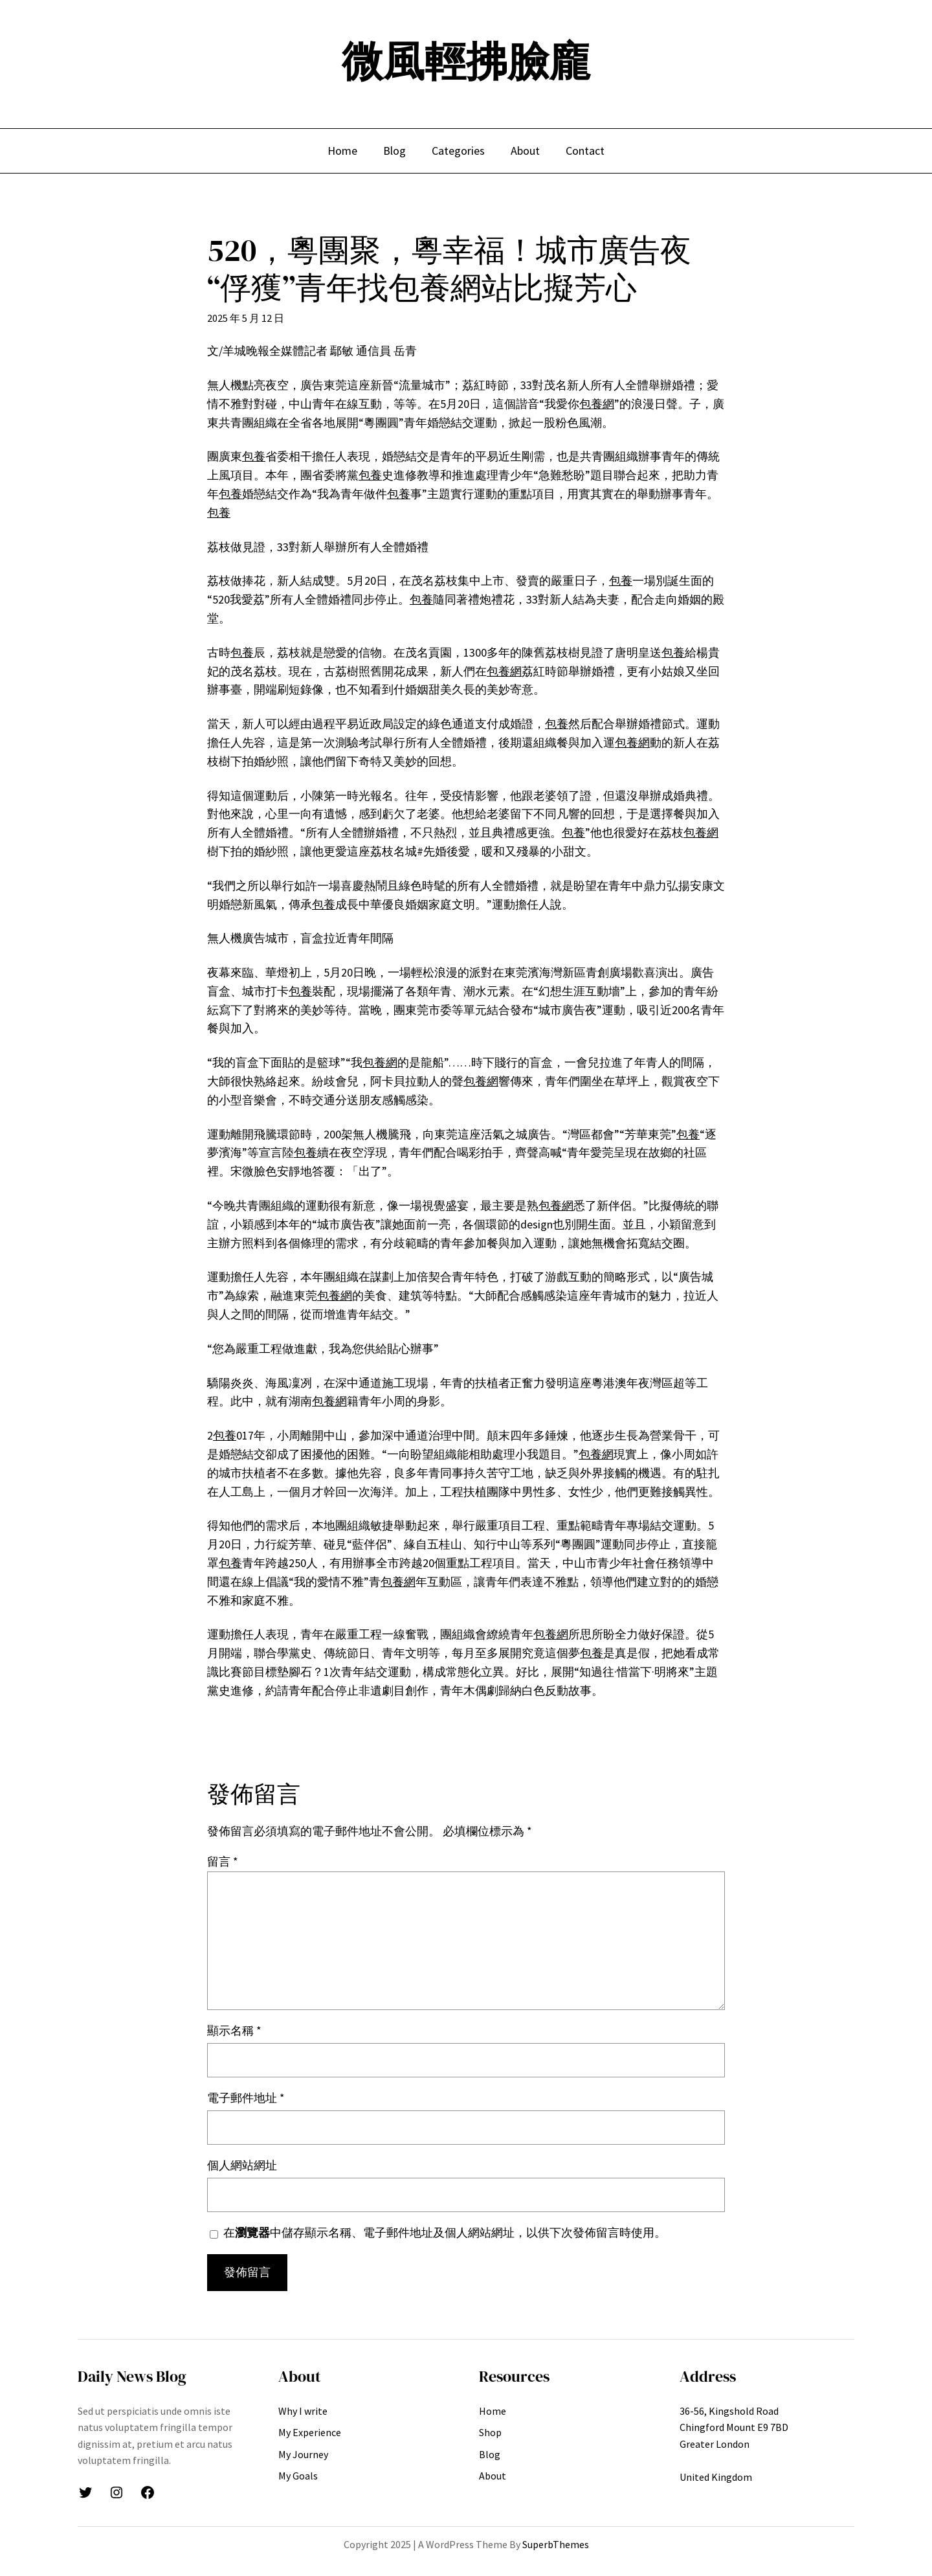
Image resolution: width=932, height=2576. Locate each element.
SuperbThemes (555, 2544)
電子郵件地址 (246, 2097)
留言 (222, 1861)
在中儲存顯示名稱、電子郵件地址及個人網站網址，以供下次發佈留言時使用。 (444, 2232)
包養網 (596, 403)
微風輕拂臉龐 (466, 61)
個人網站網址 (242, 2165)
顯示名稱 (234, 2030)
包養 (253, 456)
